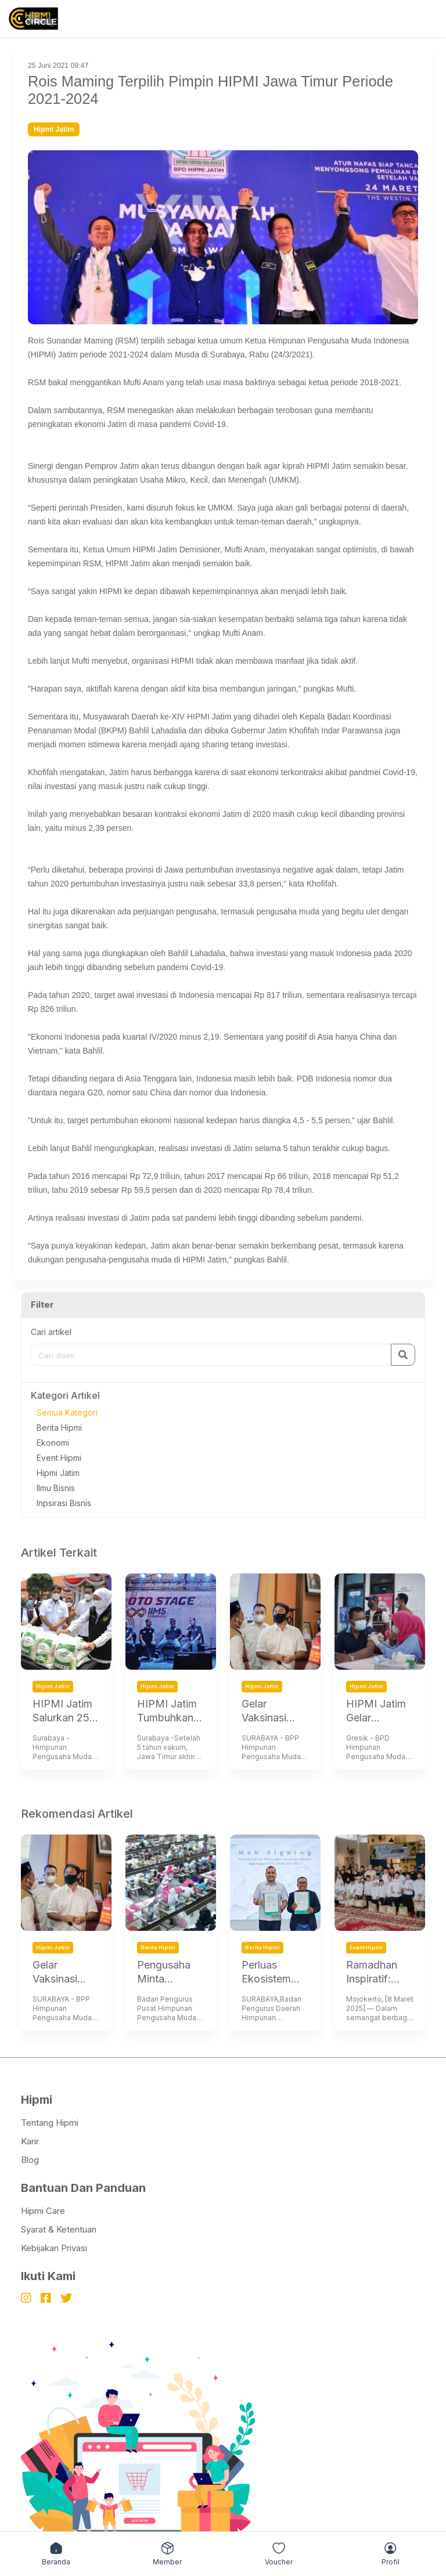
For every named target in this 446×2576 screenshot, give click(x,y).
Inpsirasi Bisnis (64, 1503)
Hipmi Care (43, 2210)
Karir (30, 2141)
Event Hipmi (59, 1458)
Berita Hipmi (59, 1427)
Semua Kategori (67, 1412)
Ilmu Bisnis (56, 1488)
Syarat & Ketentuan (58, 2229)
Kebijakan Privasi (54, 2247)
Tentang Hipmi (49, 2122)
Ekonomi (53, 1443)
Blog (30, 2159)
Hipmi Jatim (58, 1473)
